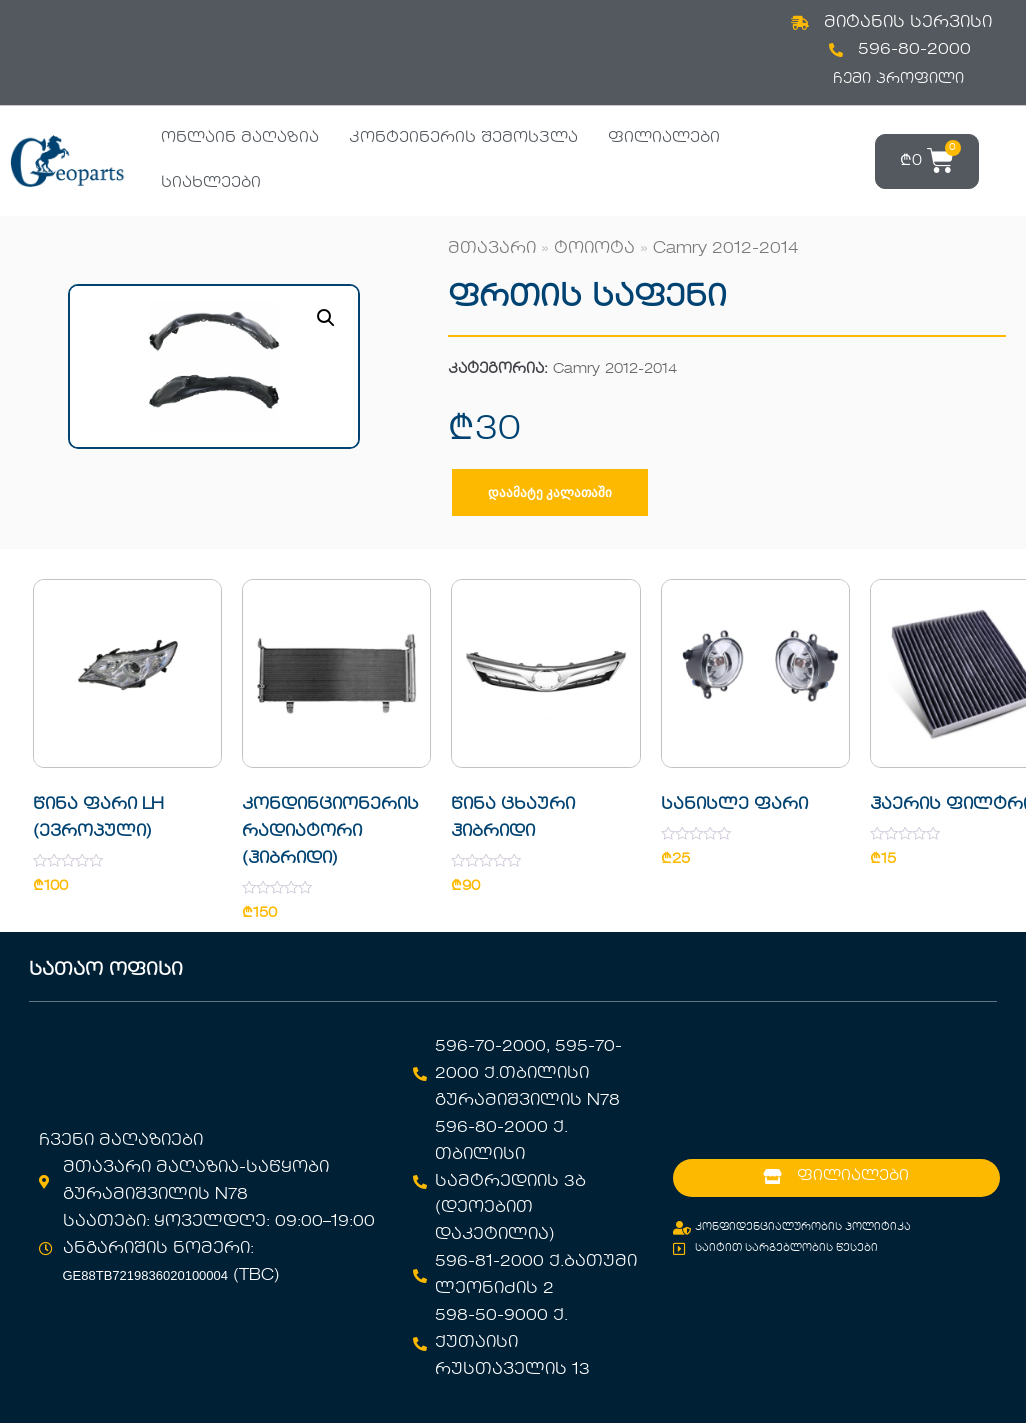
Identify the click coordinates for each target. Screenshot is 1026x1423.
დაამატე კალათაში (550, 492)
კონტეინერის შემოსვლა (463, 138)
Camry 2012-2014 (726, 249)
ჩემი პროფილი (898, 79)
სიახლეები (211, 183)
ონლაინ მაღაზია (240, 138)
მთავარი (492, 249)
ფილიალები (664, 138)
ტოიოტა (594, 249)
